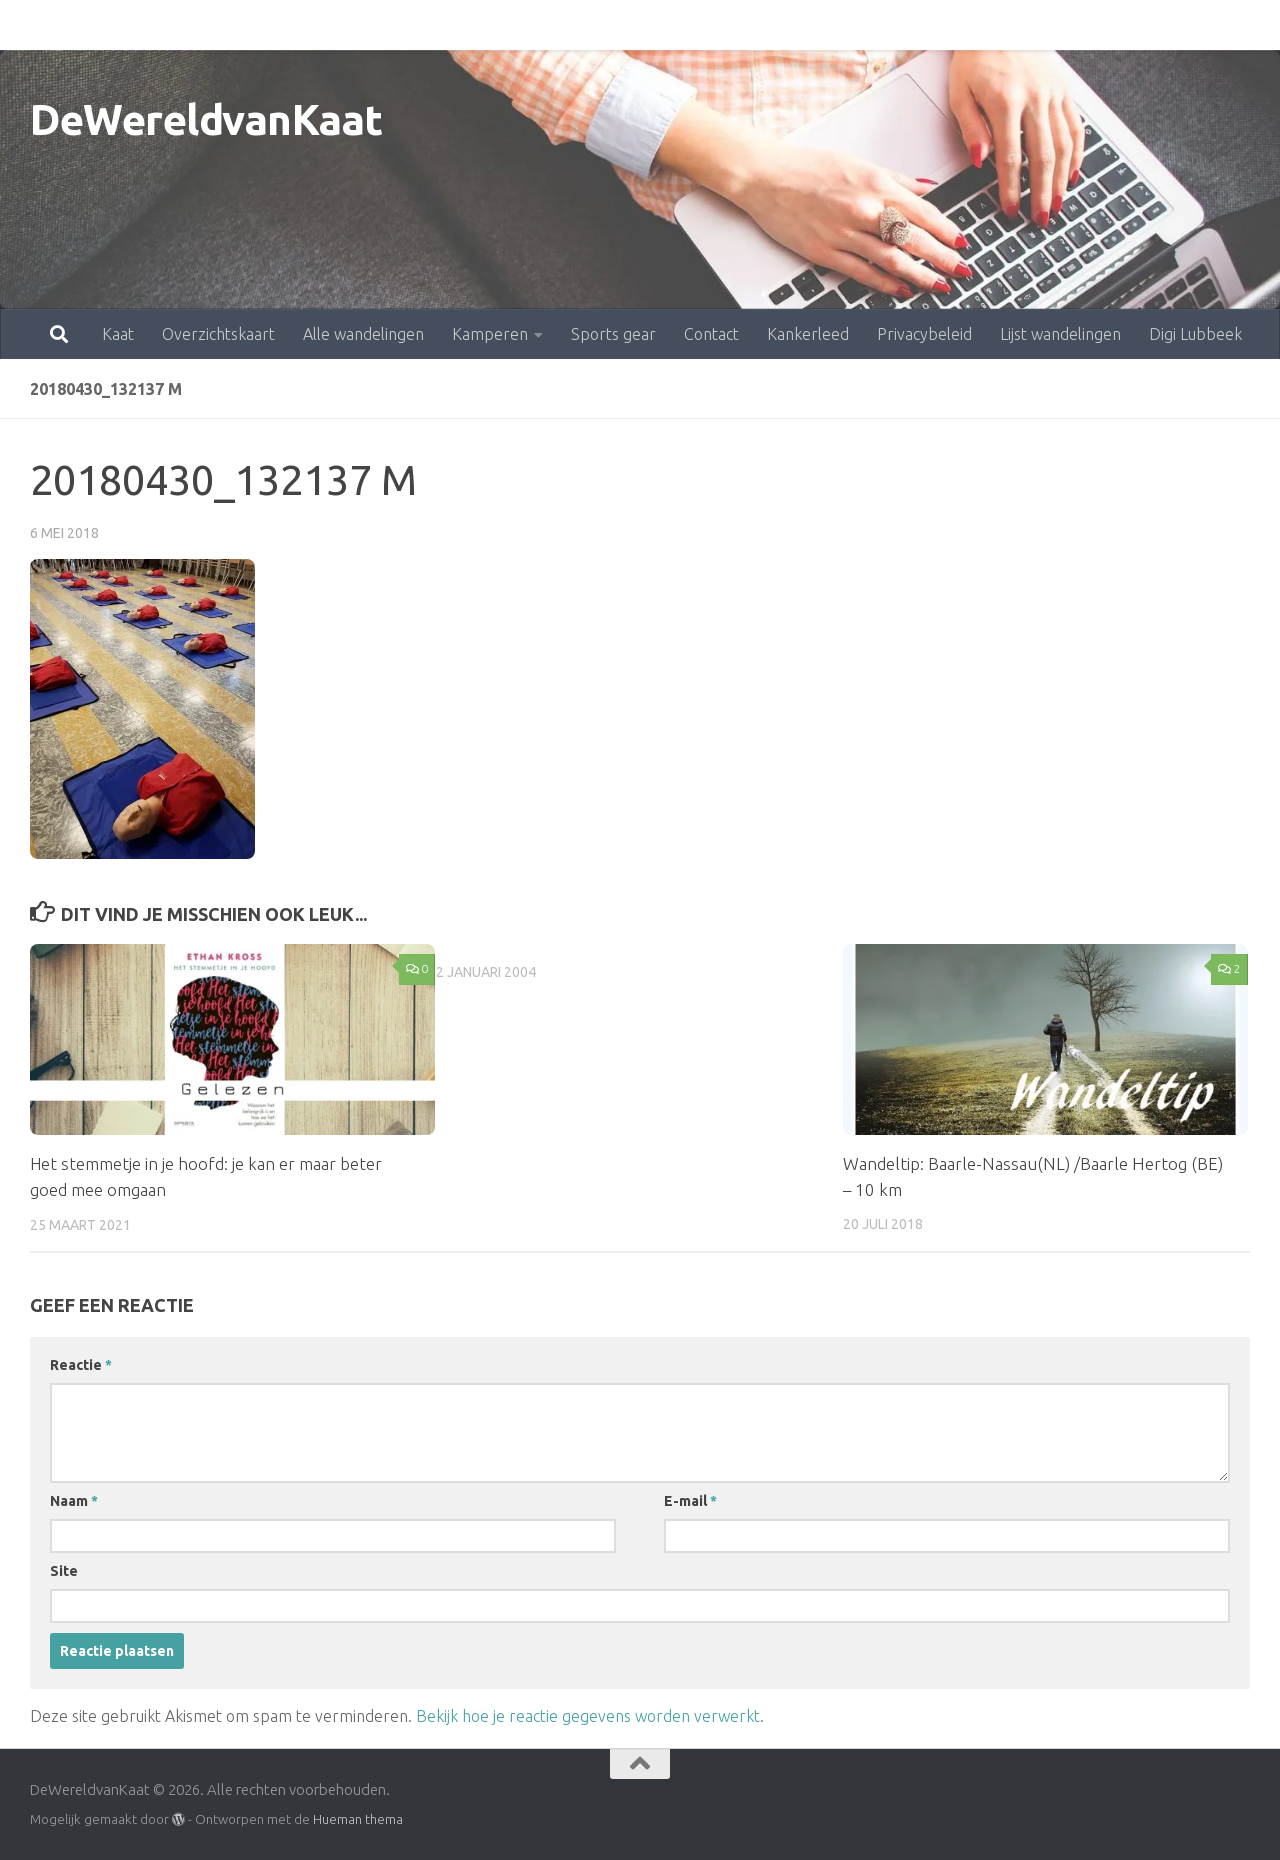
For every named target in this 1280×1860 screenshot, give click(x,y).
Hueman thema (358, 1818)
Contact (623, 25)
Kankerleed (720, 25)
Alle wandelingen (275, 25)
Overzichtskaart (130, 25)
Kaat (30, 25)
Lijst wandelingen (972, 25)
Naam (74, 1500)
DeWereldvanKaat (206, 119)
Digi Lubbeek (1107, 25)
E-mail (690, 1500)
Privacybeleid (836, 25)
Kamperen (402, 25)
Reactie (81, 1364)
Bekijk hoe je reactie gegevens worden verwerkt (588, 1715)
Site (64, 1570)
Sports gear (525, 25)
